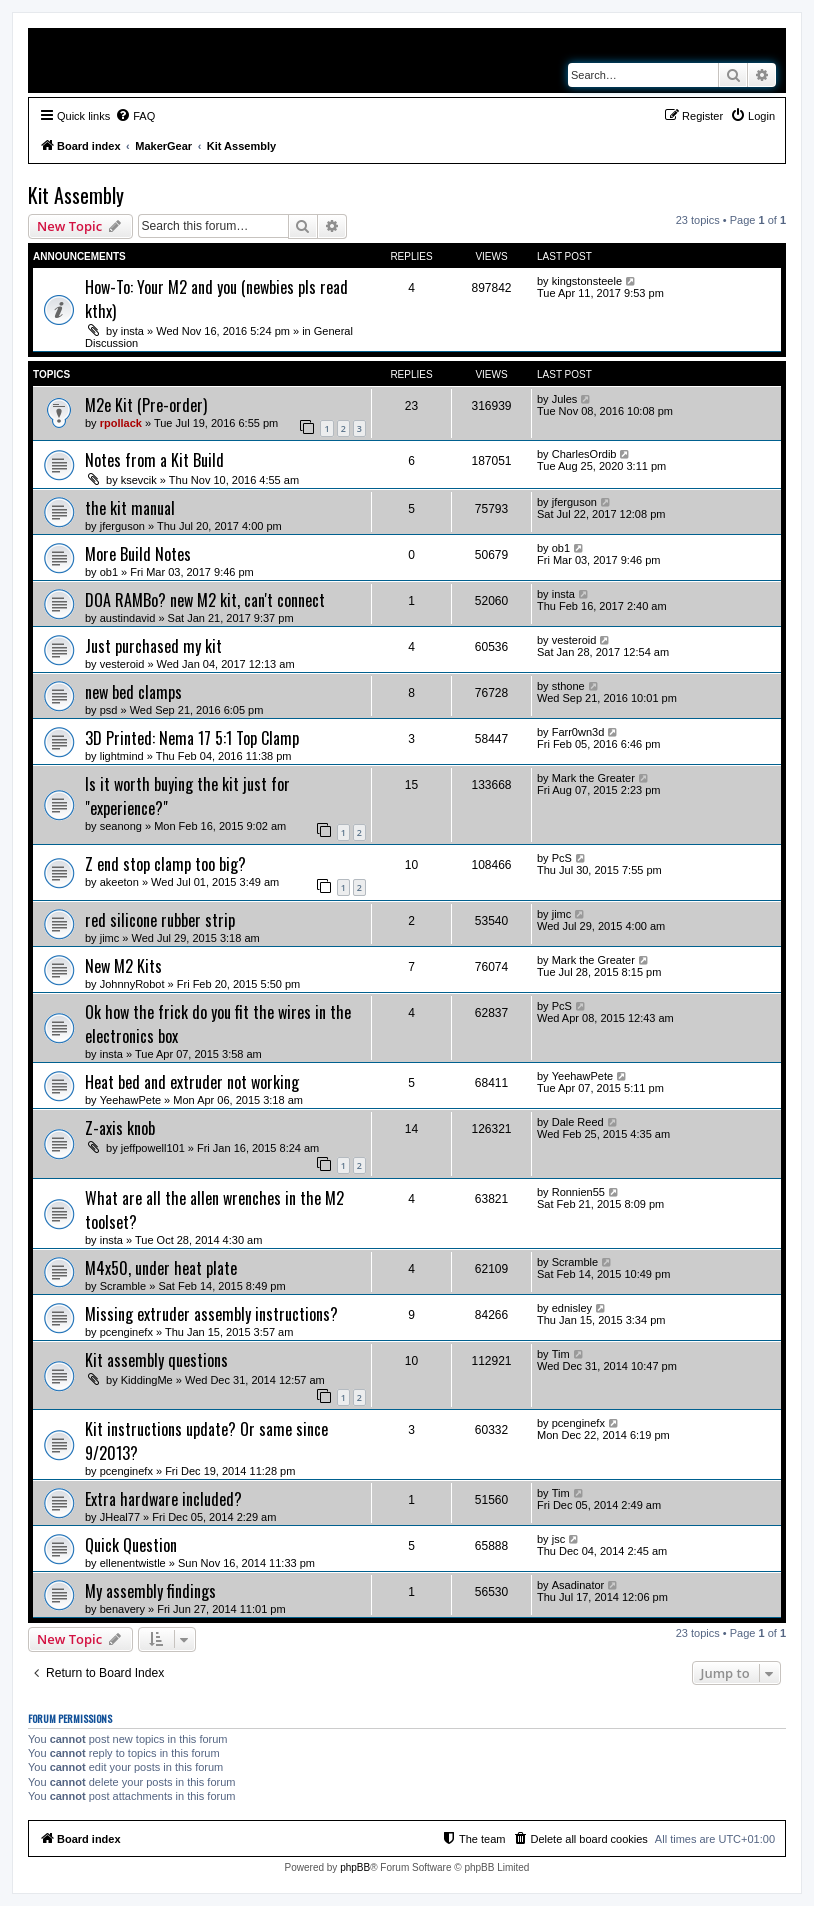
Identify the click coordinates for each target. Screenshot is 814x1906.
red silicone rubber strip (160, 920)
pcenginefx (126, 1332)
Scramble (123, 1286)
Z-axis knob (120, 1128)
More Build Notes (138, 554)
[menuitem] (135, 116)
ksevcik (139, 480)
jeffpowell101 (153, 1148)
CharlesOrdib (584, 454)
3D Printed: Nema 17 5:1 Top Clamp (192, 738)
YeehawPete (130, 1100)
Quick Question (131, 1545)
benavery (122, 1609)
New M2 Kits (123, 966)
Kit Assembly (76, 195)
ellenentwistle (133, 1563)
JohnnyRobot (132, 984)
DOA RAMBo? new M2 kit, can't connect (205, 600)
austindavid (128, 618)
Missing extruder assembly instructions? (211, 1314)
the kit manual (130, 508)
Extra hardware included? (163, 1499)
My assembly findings (150, 1591)
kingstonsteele (587, 281)
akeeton (119, 882)
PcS (562, 858)
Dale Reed (578, 1122)
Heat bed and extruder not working (192, 1082)
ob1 (109, 572)
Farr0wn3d (578, 732)
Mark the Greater (593, 778)
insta (132, 331)
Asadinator (578, 1585)
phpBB (355, 1867)
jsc (558, 1539)
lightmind (122, 756)
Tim (561, 1354)
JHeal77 (120, 1517)
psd (109, 710)
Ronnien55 (578, 1192)
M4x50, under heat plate (161, 1268)
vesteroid (122, 664)
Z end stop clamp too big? (165, 864)
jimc (110, 938)
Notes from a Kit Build (154, 460)
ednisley (572, 1308)
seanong (121, 826)
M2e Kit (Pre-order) (146, 405)
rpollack (121, 423)
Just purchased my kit (153, 646)
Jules (565, 399)
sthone (568, 686)
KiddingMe (147, 1380)
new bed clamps (133, 692)
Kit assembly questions (156, 1360)
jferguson (122, 526)
